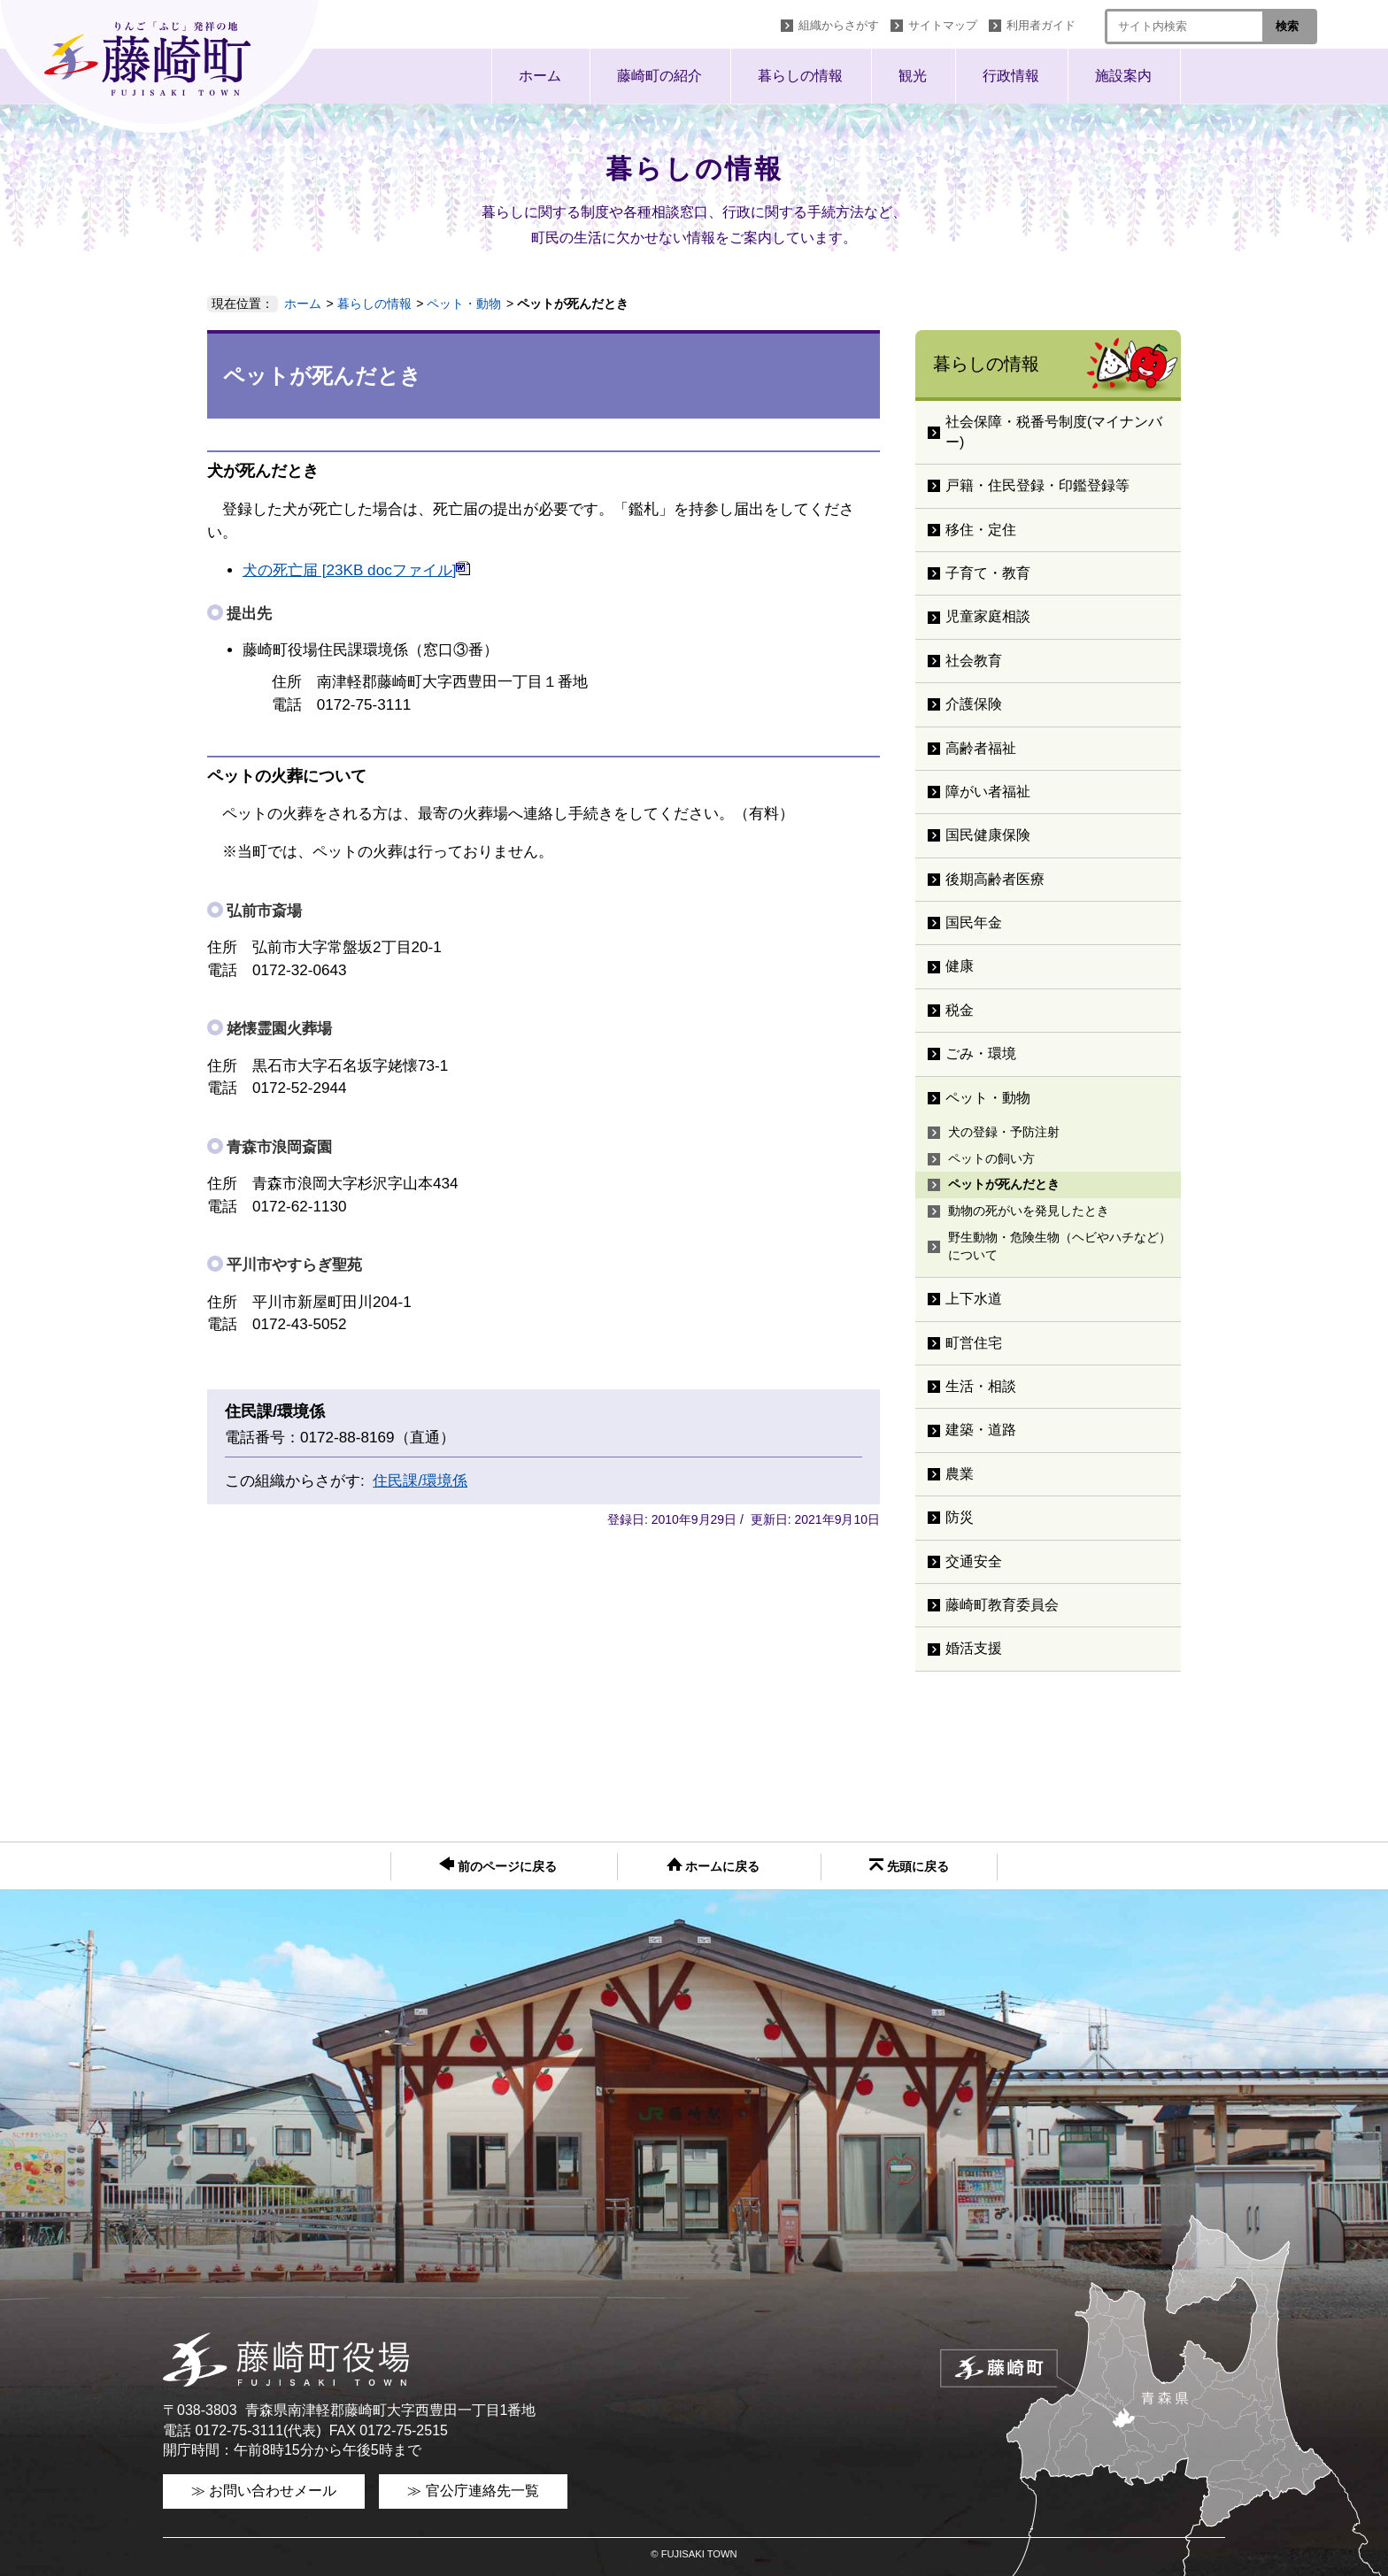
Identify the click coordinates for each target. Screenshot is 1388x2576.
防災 (959, 1517)
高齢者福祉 (980, 748)
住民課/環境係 (420, 1481)
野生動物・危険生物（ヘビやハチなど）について (1059, 1246)
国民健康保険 (987, 834)
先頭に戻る (909, 1865)
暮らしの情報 (800, 75)
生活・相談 (980, 1386)
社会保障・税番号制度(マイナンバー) (1053, 431)
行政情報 (1011, 75)
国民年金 (973, 922)
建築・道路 (980, 1429)
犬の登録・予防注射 (1004, 1132)
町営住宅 (973, 1342)
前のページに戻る (498, 1865)
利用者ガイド (1041, 25)
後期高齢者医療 (995, 879)
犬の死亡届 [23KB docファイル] (356, 570)
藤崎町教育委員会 (1002, 1604)
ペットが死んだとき (1004, 1184)
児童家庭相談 (987, 616)
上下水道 (973, 1298)
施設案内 (1123, 75)
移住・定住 (980, 529)
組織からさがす (838, 25)
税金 (959, 1010)
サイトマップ (942, 25)
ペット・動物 (464, 303)
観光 (912, 75)
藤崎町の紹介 (659, 75)
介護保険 (973, 703)
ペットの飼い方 (991, 1158)
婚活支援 (973, 1648)
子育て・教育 (987, 573)
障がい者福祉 (987, 791)
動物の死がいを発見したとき (1028, 1210)
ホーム (540, 75)
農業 (959, 1473)
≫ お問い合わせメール (263, 2490)
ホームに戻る (713, 1865)
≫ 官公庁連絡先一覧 (472, 2490)
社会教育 (973, 660)
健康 (959, 965)
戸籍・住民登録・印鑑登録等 (1037, 485)
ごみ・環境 (980, 1053)
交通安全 (973, 1561)
